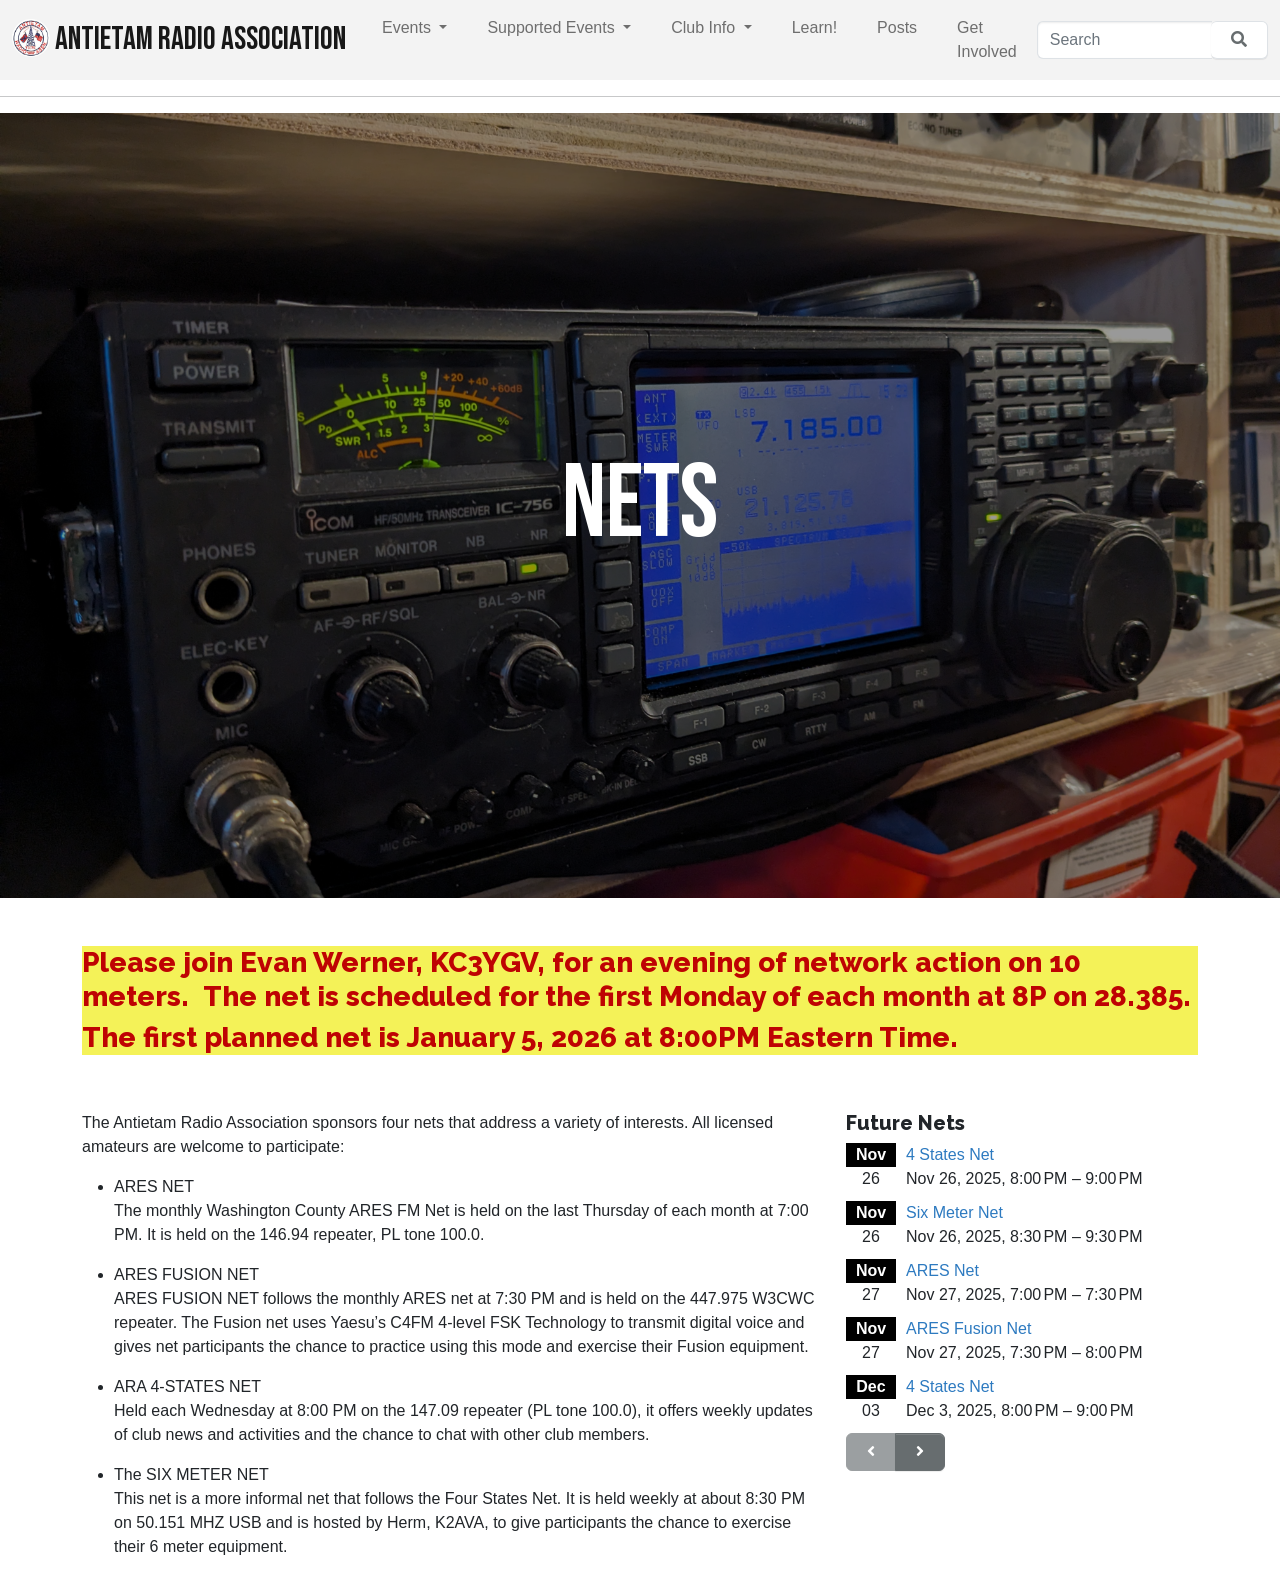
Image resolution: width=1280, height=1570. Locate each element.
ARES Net (942, 1270)
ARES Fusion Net (968, 1328)
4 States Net (950, 1154)
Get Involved (987, 39)
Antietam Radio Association (179, 39)
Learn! (814, 27)
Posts (897, 27)
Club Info (705, 27)
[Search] (1124, 40)
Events (408, 27)
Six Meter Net (954, 1212)
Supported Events (553, 27)
